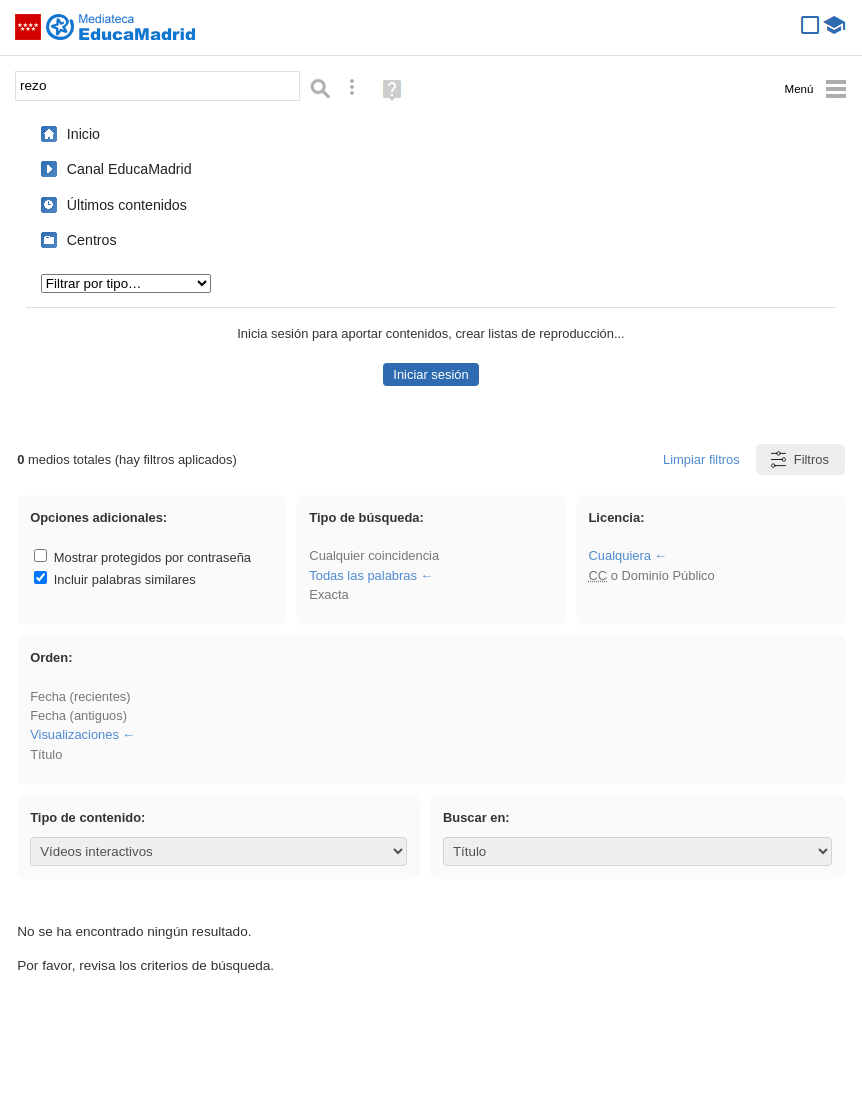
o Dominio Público (651, 575)
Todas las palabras (363, 575)
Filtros (798, 459)
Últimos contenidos (127, 205)
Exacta (328, 594)
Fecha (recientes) (80, 696)
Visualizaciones (74, 734)
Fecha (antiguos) (78, 715)
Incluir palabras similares (115, 579)
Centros (92, 240)
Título (46, 754)
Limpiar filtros (701, 459)
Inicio (83, 134)
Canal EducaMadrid (129, 169)
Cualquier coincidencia (374, 555)
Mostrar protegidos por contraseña (142, 557)
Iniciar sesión (430, 374)
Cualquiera (619, 555)
